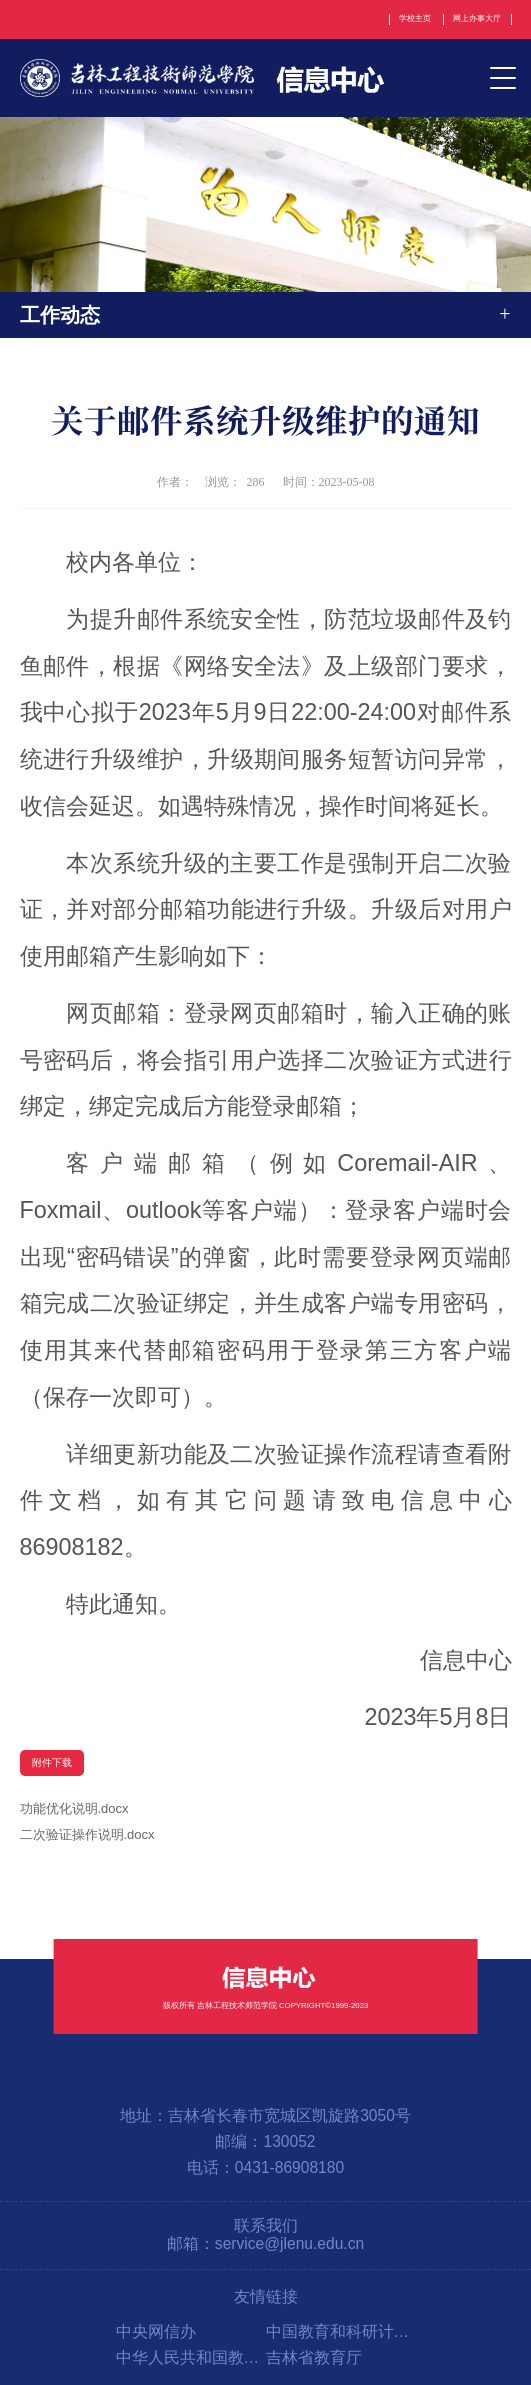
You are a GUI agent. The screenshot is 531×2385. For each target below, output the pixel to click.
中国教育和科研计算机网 (341, 2331)
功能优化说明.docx (74, 1808)
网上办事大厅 (477, 18)
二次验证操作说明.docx (87, 1834)
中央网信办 (156, 2331)
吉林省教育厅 (314, 2357)
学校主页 (415, 18)
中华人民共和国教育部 (191, 2357)
